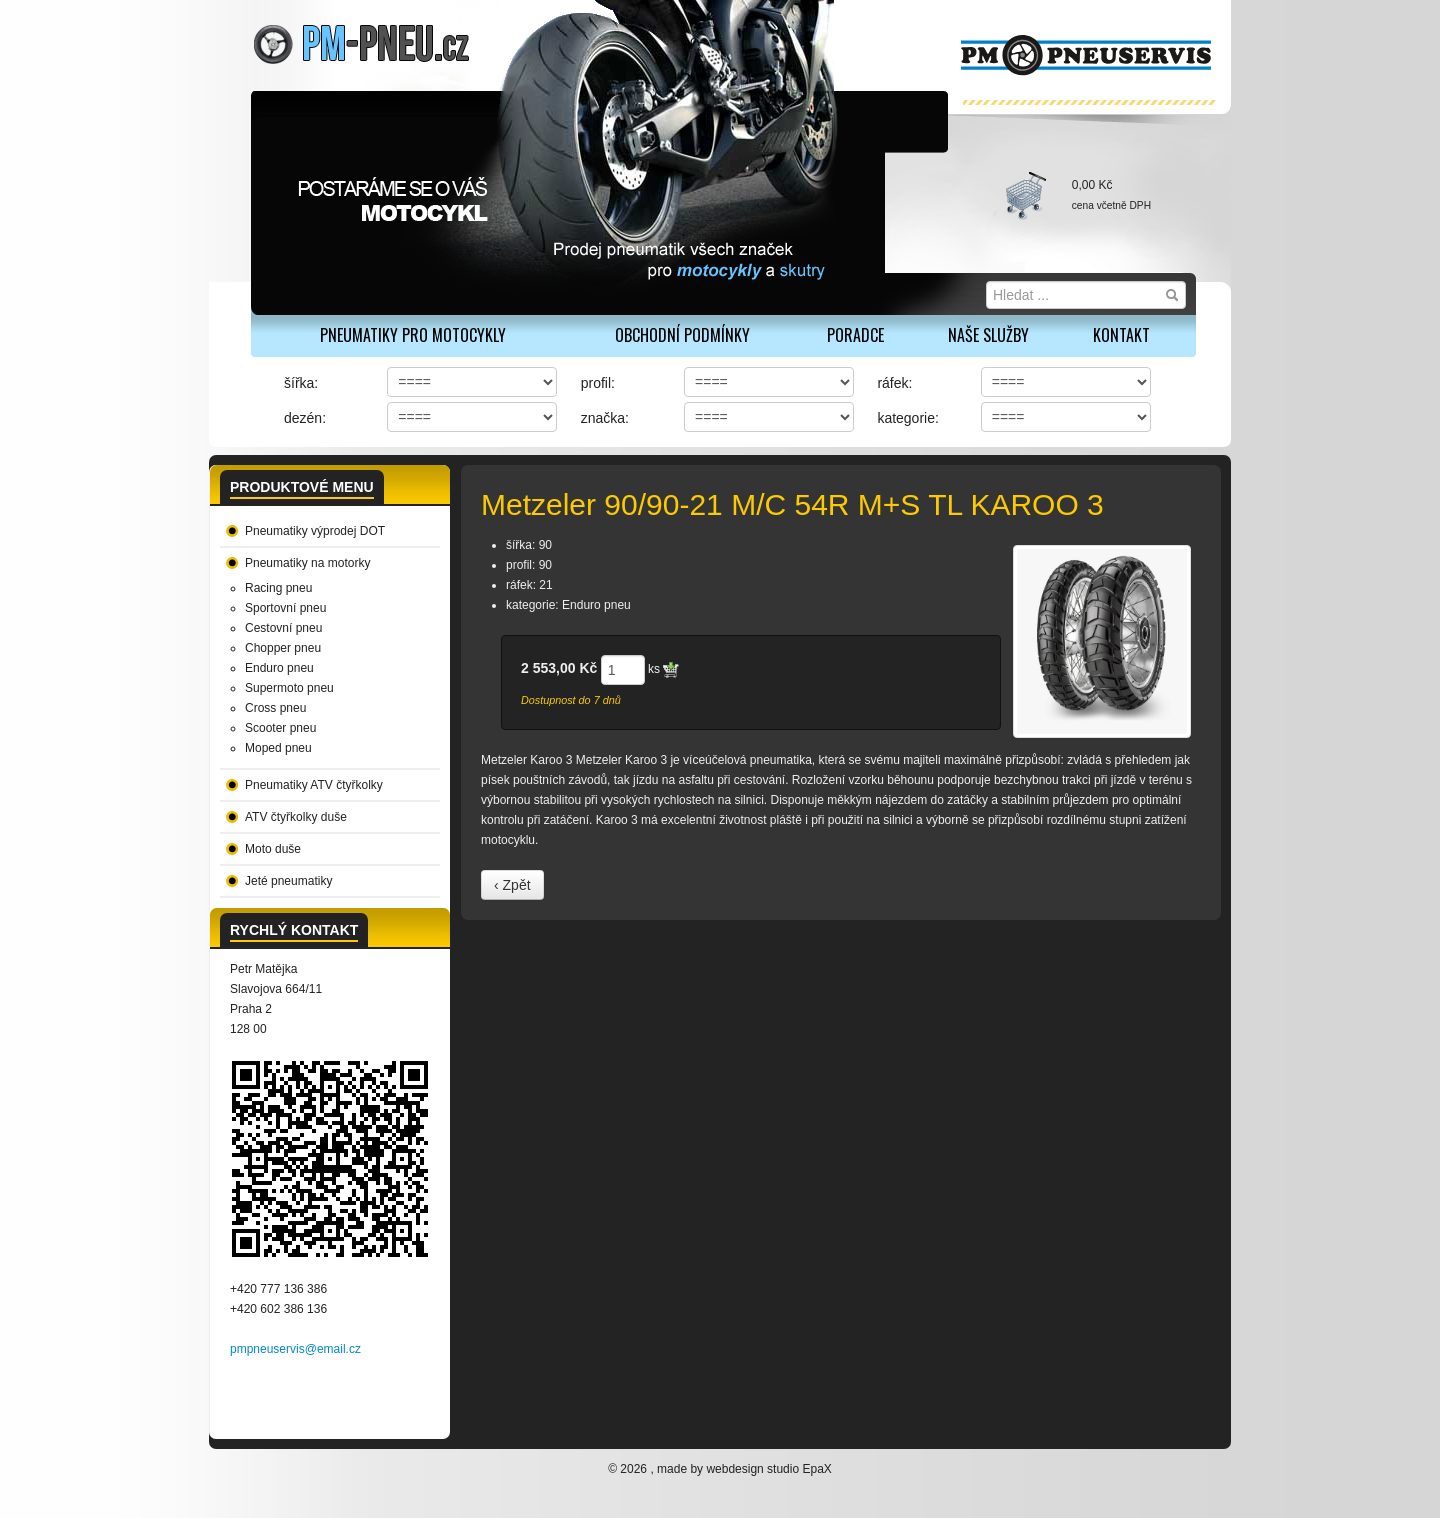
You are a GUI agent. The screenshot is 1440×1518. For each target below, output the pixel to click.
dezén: (305, 418)
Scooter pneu (280, 728)
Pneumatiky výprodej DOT (315, 531)
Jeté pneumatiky (288, 881)
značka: (605, 418)
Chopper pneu (283, 648)
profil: (598, 383)
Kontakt (1121, 335)
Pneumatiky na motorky (307, 563)
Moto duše (273, 849)
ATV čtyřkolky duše (296, 817)
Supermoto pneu (289, 688)
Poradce (855, 335)
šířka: (301, 383)
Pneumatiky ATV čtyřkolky (314, 785)
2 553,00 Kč (559, 668)
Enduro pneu (279, 668)
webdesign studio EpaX (768, 1469)
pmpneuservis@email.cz (295, 1349)
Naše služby (988, 335)
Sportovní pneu (285, 608)
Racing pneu (278, 588)
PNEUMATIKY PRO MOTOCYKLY (413, 335)
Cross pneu (275, 708)
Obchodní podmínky (682, 335)
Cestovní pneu (283, 628)
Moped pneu (278, 748)
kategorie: (907, 418)
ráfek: (894, 383)
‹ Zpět (512, 885)
